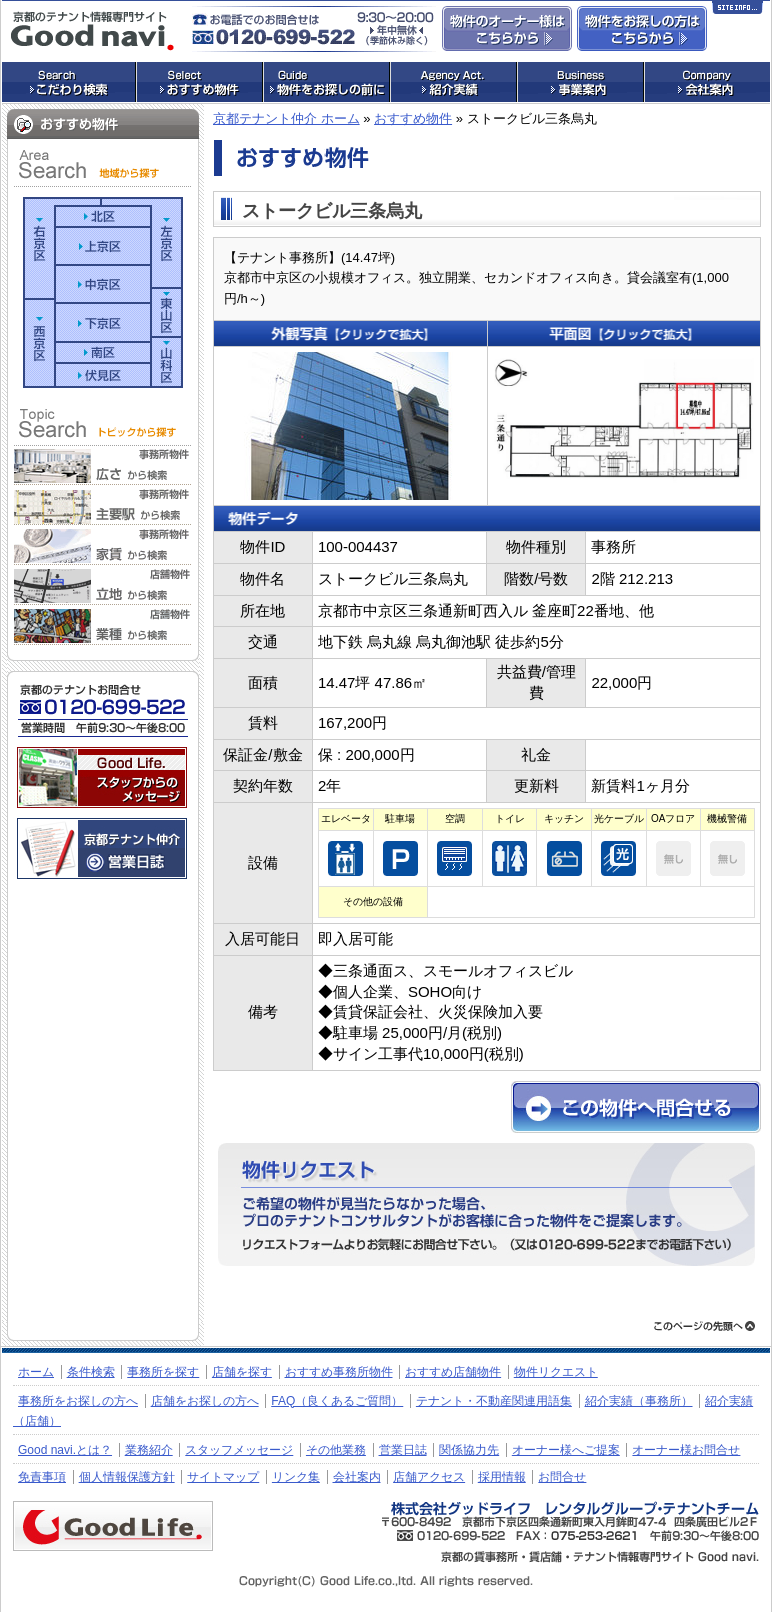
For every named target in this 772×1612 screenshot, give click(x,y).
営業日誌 (403, 1450)
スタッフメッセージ (239, 1450)
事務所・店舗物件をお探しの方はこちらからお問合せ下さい (642, 28)
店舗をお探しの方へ (205, 1401)
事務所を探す (163, 1372)
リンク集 (296, 1477)
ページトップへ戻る (704, 1326)
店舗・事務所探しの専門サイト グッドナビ (92, 31)
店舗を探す (242, 1372)
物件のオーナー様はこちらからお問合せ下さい (507, 28)
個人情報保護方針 (127, 1477)
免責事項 (42, 1477)
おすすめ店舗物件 (453, 1372)
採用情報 (502, 1477)
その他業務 (336, 1450)
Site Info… (737, 10)
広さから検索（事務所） (103, 466)
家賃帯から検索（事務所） (103, 546)
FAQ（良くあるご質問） (337, 1401)
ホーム (36, 1372)
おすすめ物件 (413, 118)
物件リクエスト (556, 1372)
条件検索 (91, 1372)
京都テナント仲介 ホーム (286, 118)
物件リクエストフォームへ (486, 1204)
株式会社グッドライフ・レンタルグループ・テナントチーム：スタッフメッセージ (102, 777)
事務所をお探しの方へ (78, 1401)
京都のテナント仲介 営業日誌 (102, 848)
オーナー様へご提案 (566, 1450)
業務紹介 (149, 1450)
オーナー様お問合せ (686, 1450)
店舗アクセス (429, 1477)
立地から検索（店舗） (103, 586)
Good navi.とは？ (65, 1450)
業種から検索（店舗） (103, 626)
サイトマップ (223, 1477)
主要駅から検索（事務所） (103, 506)
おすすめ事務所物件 (339, 1372)
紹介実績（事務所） (639, 1401)
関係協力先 (469, 1450)
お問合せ (562, 1477)
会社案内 (357, 1477)
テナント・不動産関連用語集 (494, 1401)
